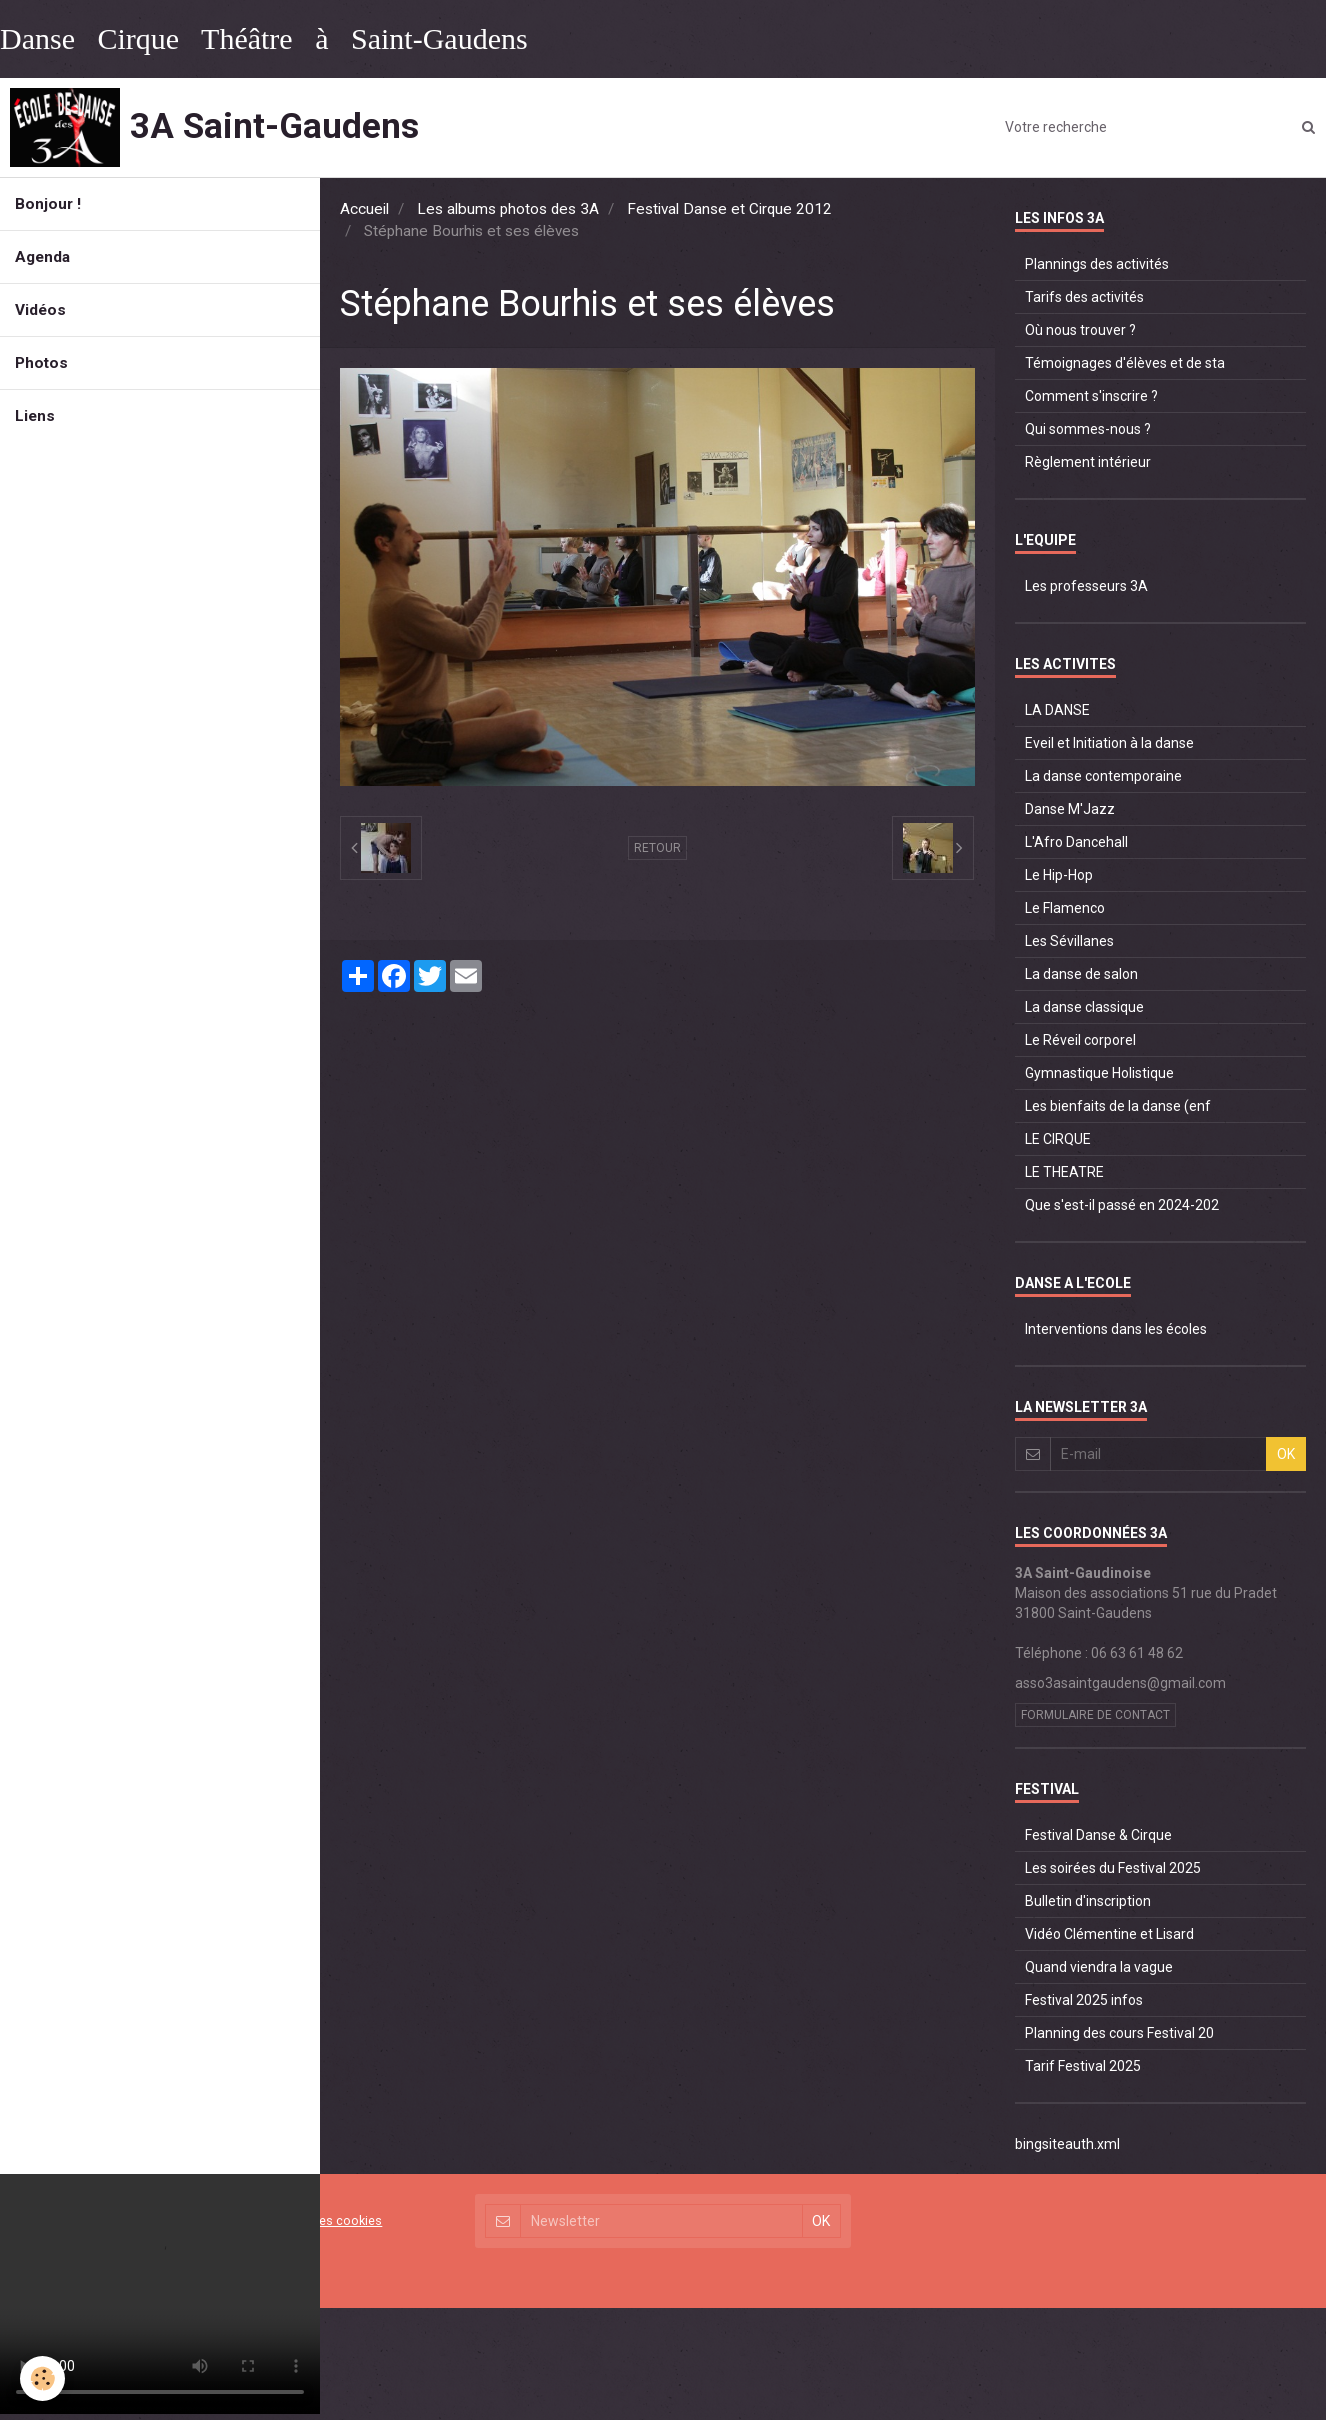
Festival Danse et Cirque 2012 (729, 209)
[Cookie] (42, 2378)
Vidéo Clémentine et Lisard (1109, 1934)
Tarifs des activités (1084, 297)
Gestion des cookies (323, 2220)
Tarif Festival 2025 (1083, 2066)
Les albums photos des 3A (508, 209)
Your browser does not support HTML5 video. (160, 2294)
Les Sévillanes (1069, 941)
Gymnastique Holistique (1099, 1073)
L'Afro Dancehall (1076, 842)
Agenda (42, 257)
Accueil (364, 209)
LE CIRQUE (1058, 1139)
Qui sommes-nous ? (1088, 429)
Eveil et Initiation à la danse (1109, 743)
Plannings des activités (1097, 264)
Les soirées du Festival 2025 (1113, 1868)
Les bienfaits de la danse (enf (1118, 1106)
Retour (657, 848)
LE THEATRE (1064, 1172)
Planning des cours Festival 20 (1119, 2033)
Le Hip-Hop (1059, 875)
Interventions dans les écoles (1116, 1329)
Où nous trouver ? (1080, 330)
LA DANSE (1057, 710)
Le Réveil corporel (1080, 1040)
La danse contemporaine (1103, 776)
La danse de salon (1081, 974)
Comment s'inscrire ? (1091, 396)
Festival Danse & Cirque (1098, 1835)
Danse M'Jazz (1070, 809)
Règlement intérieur (1088, 462)
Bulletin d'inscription (1088, 1901)
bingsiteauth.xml (1067, 2144)
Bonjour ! (48, 204)
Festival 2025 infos (1084, 2000)
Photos (41, 363)
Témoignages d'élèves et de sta (1125, 363)
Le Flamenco (1065, 908)
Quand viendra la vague (1099, 1967)
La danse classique (1084, 1007)
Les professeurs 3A (1086, 586)
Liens (35, 416)
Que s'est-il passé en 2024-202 (1122, 1205)
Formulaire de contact (1095, 1715)
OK (1286, 1454)
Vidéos (40, 310)
